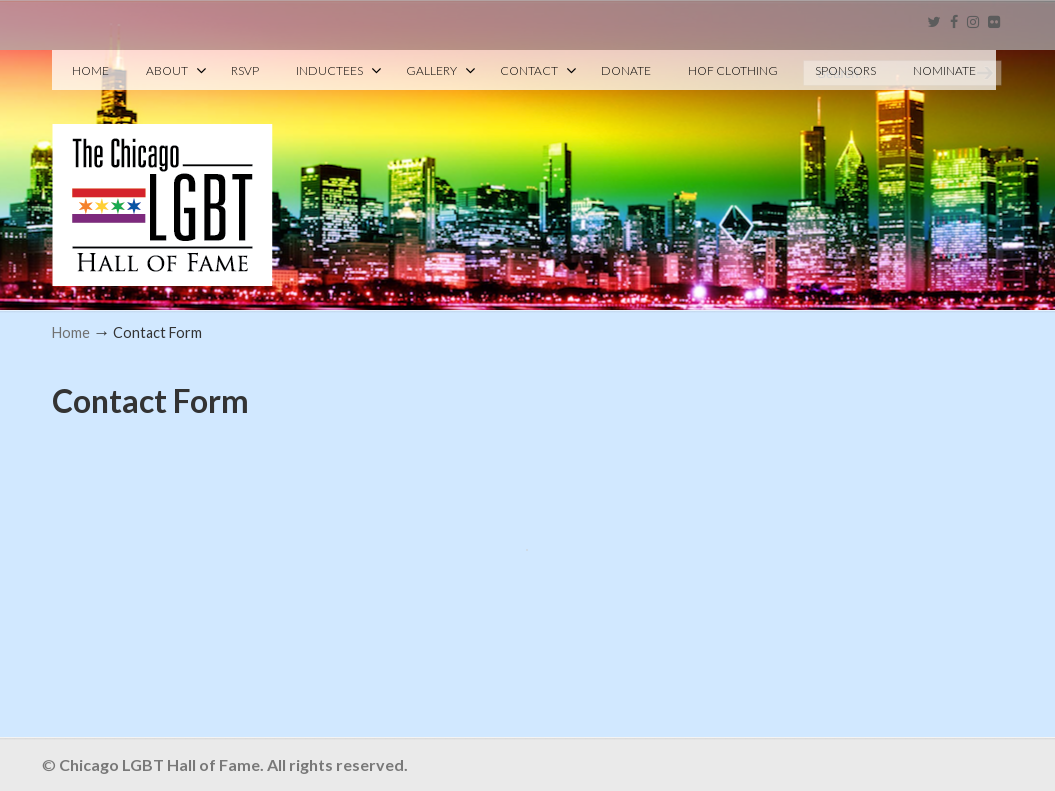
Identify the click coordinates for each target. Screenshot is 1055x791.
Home (71, 332)
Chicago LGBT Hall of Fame (162, 171)
